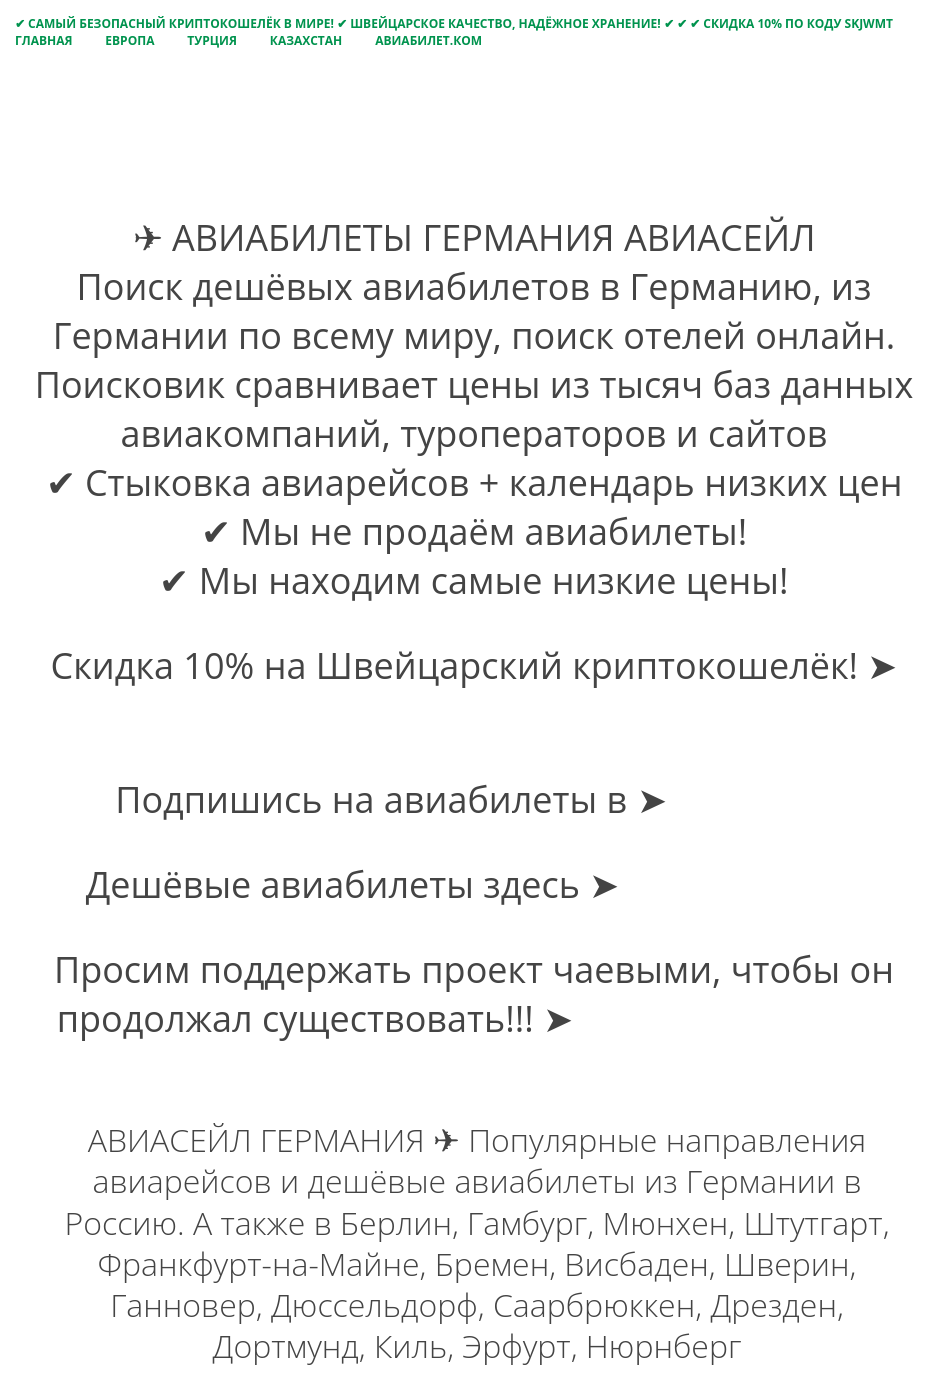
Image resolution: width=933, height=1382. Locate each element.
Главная (43, 40)
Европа (129, 40)
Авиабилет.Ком (428, 40)
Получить (473, 714)
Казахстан (306, 40)
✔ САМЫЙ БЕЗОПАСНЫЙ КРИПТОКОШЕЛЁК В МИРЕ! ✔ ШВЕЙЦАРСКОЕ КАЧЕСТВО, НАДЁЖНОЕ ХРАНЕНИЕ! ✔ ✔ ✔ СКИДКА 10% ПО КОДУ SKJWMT (454, 23)
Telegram (754, 799)
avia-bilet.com (746, 884)
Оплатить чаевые (736, 1018)
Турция (212, 40)
